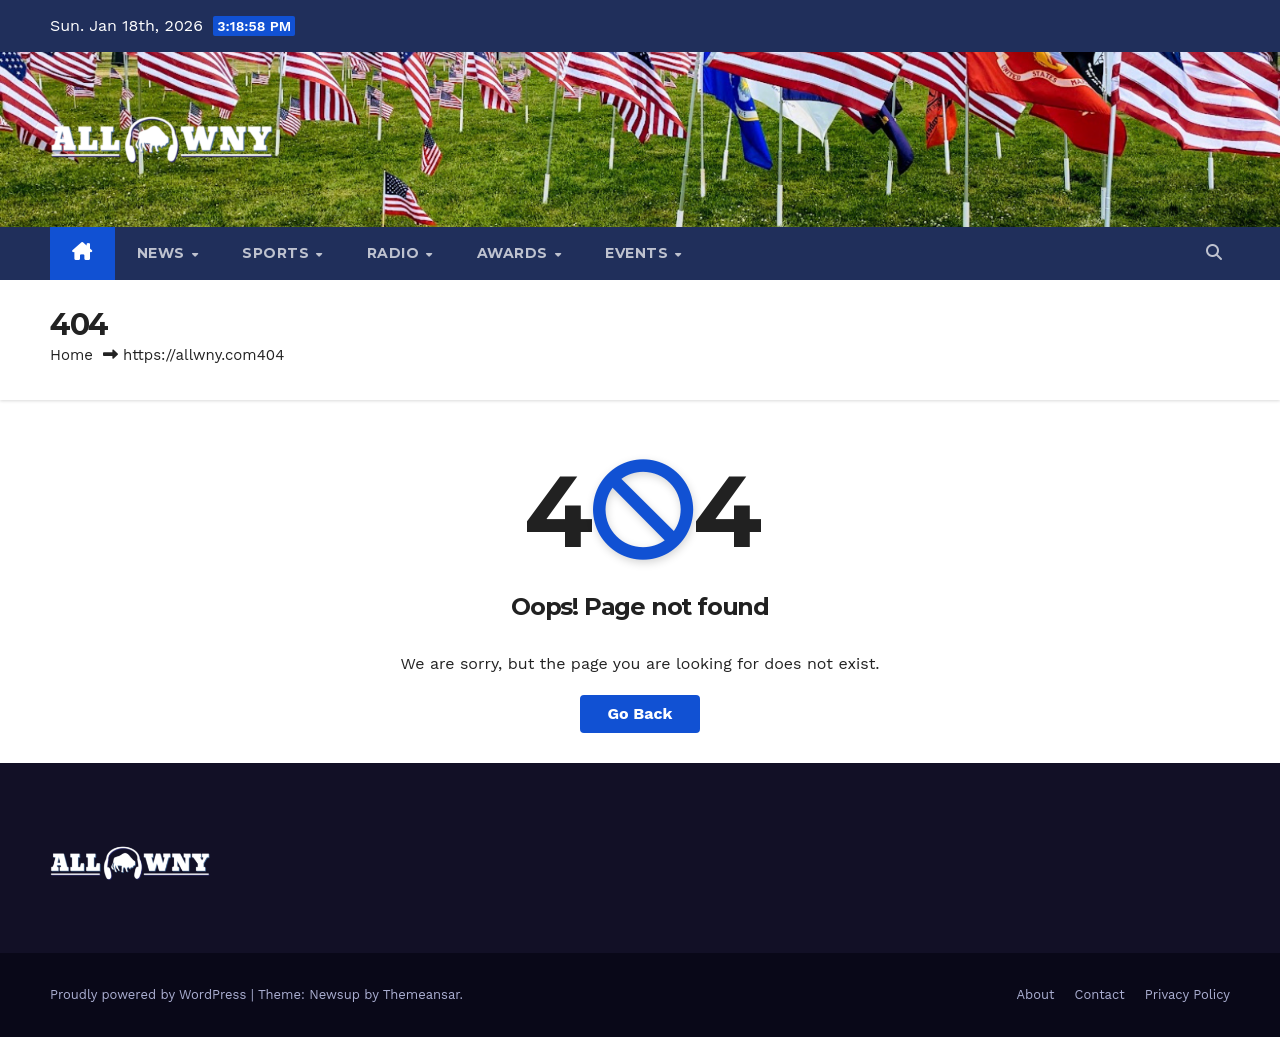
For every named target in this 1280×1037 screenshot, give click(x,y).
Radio (395, 253)
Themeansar (421, 994)
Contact (1100, 994)
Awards (515, 253)
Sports (278, 253)
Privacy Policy (1187, 994)
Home (71, 355)
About (1036, 994)
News (163, 253)
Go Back (640, 713)
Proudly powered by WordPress (150, 994)
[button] (1214, 252)
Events (639, 253)
